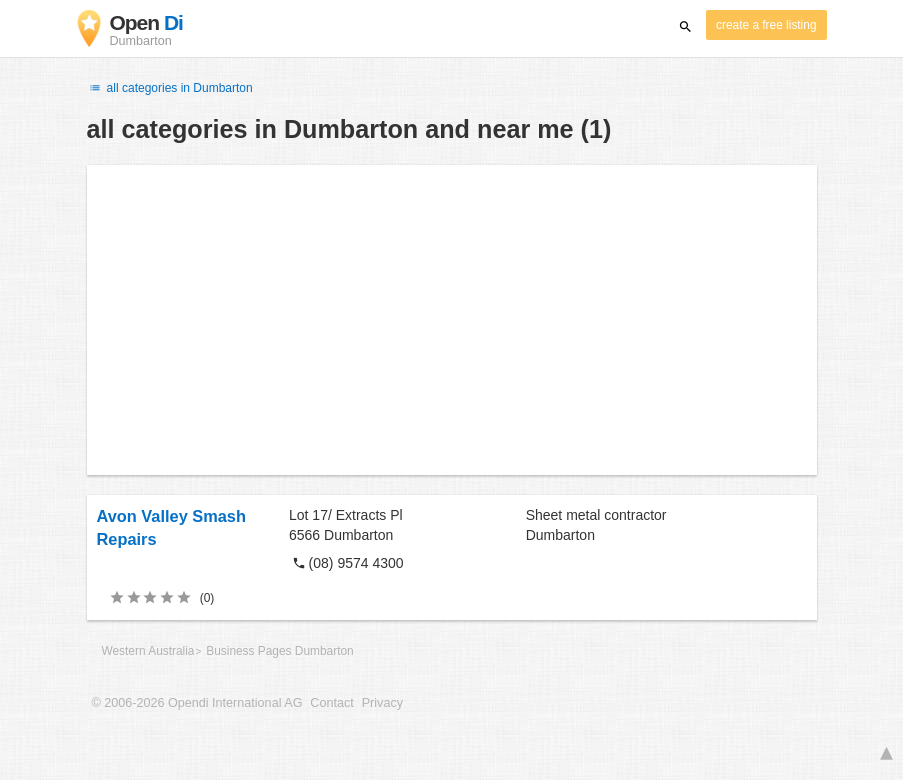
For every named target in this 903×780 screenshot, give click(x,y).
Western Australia (148, 651)
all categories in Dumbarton (170, 88)
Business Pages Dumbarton (279, 651)
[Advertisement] (452, 320)
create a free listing (766, 25)
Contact (331, 703)
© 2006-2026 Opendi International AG (197, 703)
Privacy (382, 703)
